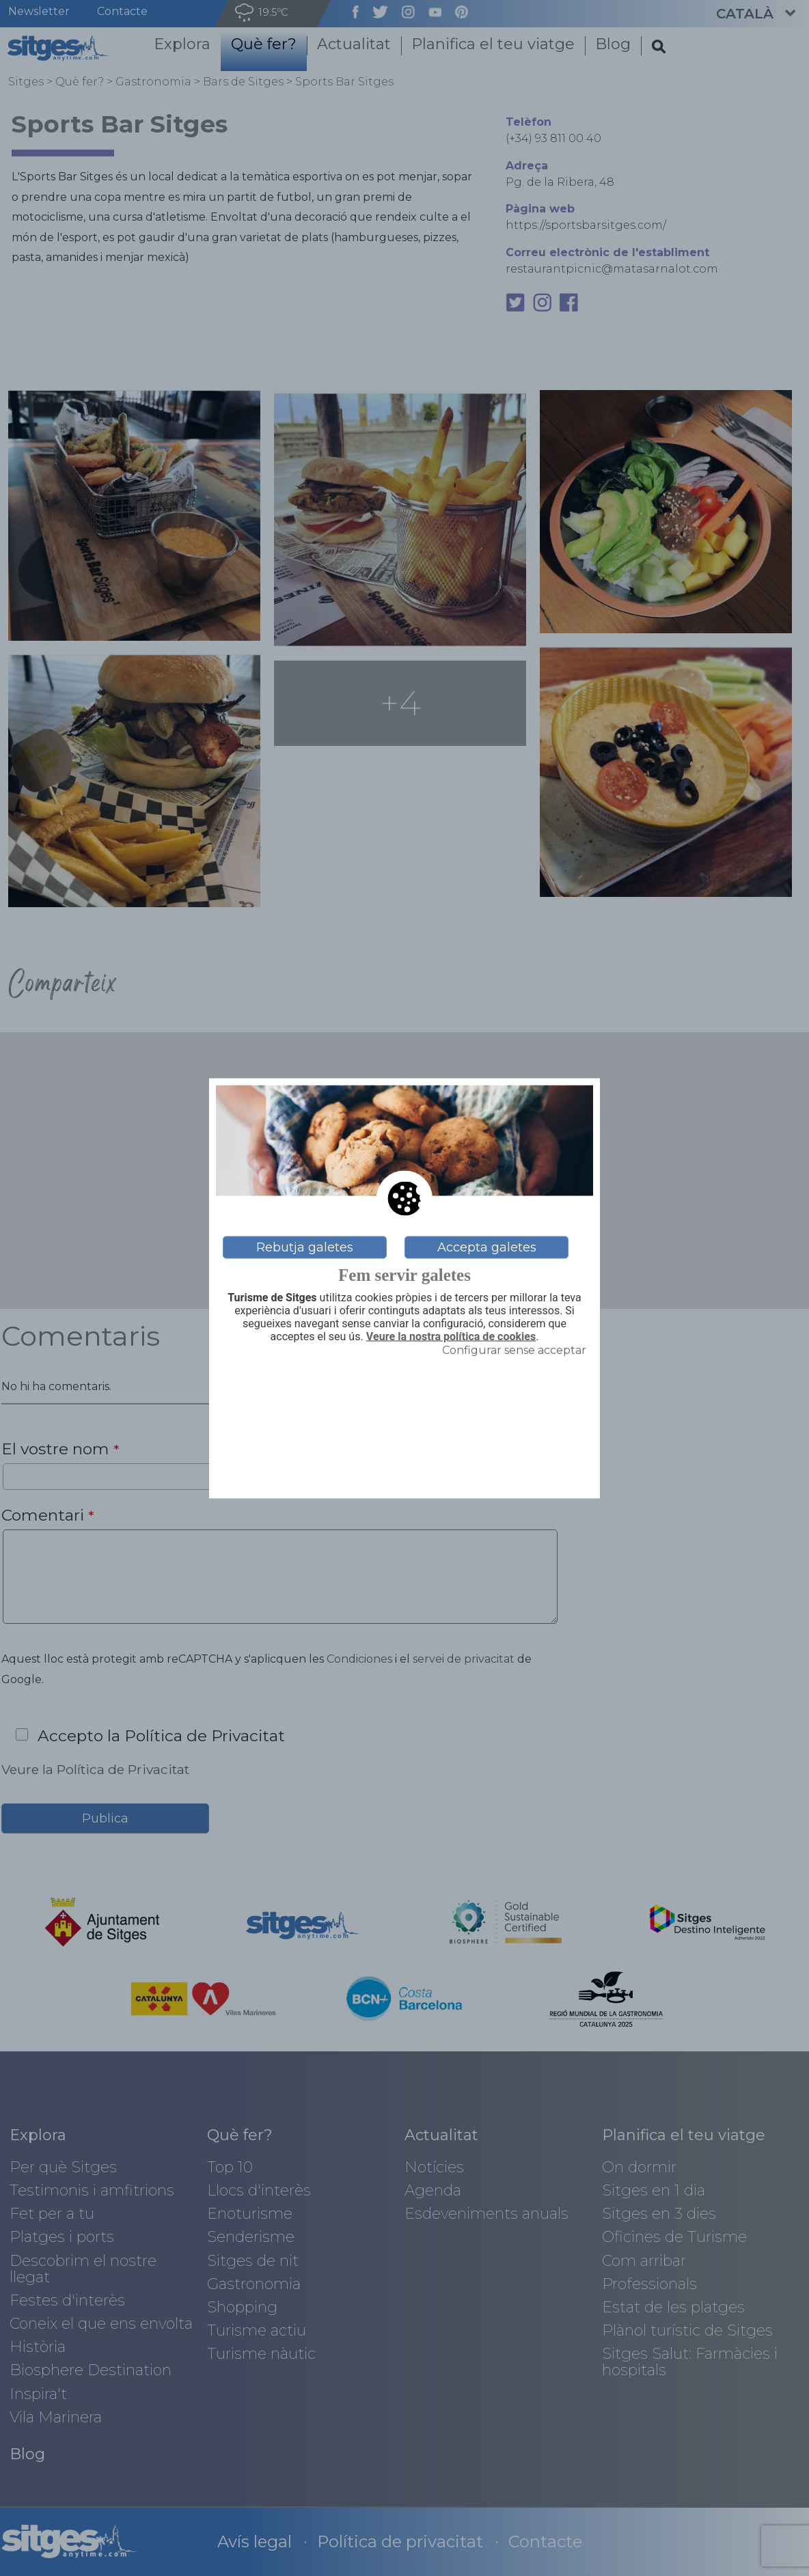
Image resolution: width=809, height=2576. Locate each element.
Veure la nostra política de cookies (451, 1337)
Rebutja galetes (304, 1247)
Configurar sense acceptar (514, 1350)
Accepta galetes (486, 1247)
